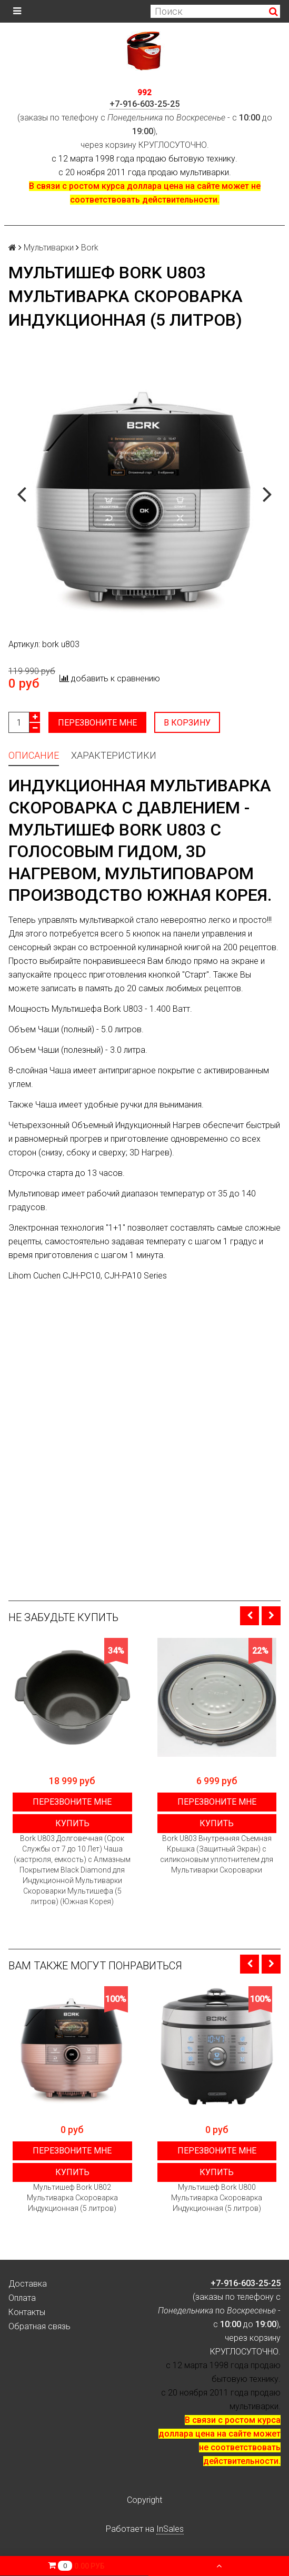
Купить (72, 1823)
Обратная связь (39, 2326)
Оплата (22, 2298)
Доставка (27, 2284)
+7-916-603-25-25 (144, 104)
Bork (89, 248)
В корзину (187, 723)
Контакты (26, 2312)
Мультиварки (49, 248)
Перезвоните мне (97, 723)
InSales (170, 2529)
